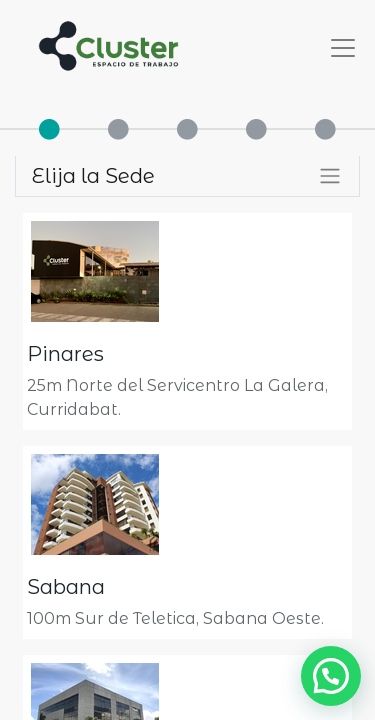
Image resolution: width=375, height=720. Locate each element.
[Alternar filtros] (330, 176)
